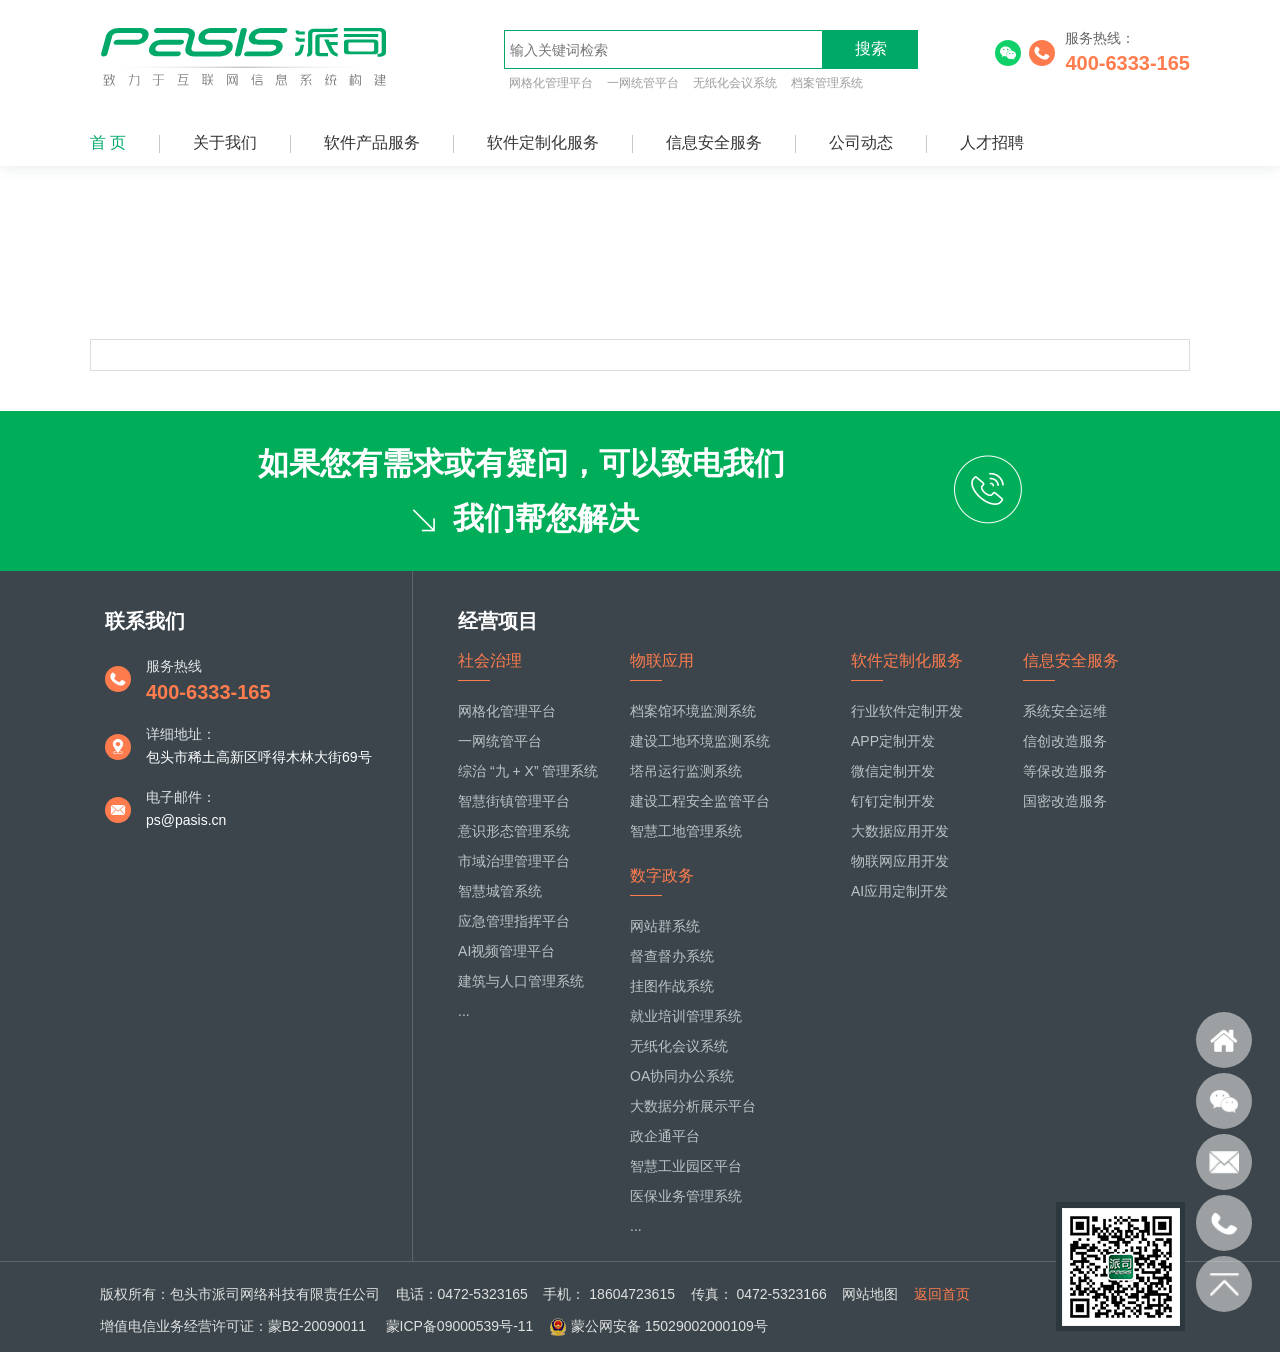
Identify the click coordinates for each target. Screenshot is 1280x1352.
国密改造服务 (1065, 801)
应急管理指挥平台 (514, 921)
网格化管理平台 (551, 83)
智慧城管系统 (500, 891)
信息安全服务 (714, 142)
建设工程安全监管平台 (700, 801)
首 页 (108, 142)
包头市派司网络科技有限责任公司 (275, 1294)
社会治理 (490, 660)
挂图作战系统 (672, 986)
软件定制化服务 (543, 142)
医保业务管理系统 (686, 1196)
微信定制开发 (893, 771)
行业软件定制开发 (907, 711)
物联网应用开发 (900, 861)
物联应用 (662, 660)
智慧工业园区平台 (686, 1166)
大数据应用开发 (900, 831)
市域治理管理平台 (514, 861)
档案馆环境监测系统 (693, 711)
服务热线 (174, 666)
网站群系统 (665, 926)
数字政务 (662, 875)
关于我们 (225, 142)
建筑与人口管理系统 (521, 981)
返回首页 (942, 1294)
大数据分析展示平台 (693, 1106)
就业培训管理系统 (686, 1016)
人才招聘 (992, 142)
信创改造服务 (1065, 741)
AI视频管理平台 (506, 951)
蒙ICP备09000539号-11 (458, 1326)
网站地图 (870, 1294)
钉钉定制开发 (893, 801)
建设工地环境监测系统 (700, 741)
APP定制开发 (893, 741)
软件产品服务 (372, 142)
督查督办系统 (672, 956)
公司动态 (861, 142)
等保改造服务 (1065, 771)
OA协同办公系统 (682, 1076)
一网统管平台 (643, 83)
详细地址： (181, 734)
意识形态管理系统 (514, 831)
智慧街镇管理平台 (514, 801)
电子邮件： (181, 797)
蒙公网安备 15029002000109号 (669, 1326)
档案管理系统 (827, 83)
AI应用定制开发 (899, 891)
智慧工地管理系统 (686, 831)
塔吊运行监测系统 (686, 771)
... (464, 1011)
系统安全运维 (1065, 711)
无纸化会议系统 (735, 83)
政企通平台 (665, 1136)
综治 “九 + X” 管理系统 (528, 771)
